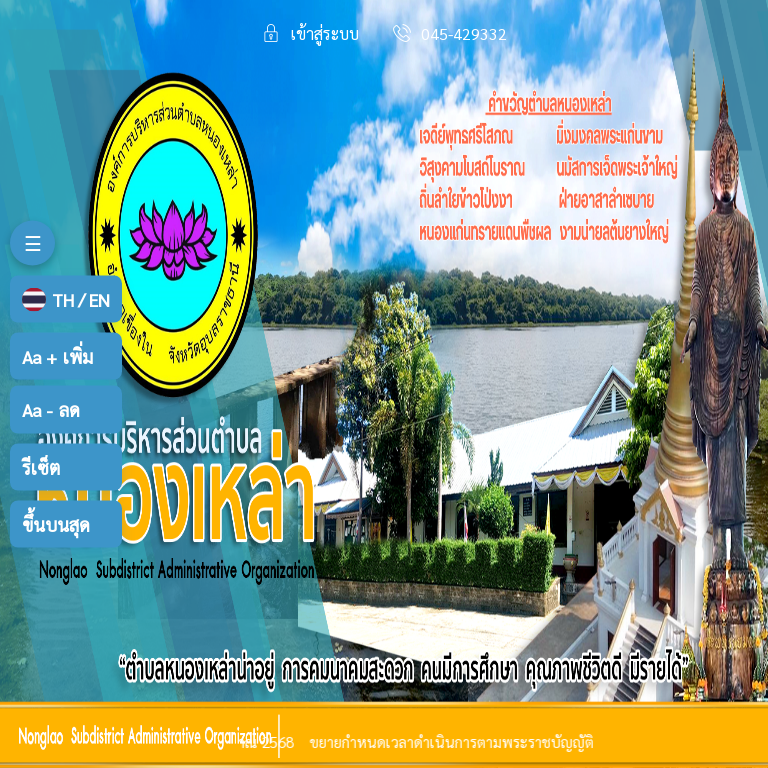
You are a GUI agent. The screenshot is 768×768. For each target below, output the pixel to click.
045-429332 (464, 33)
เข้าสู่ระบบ (324, 33)
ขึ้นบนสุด (56, 523)
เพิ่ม (57, 356)
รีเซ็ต (41, 466)
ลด (51, 409)
